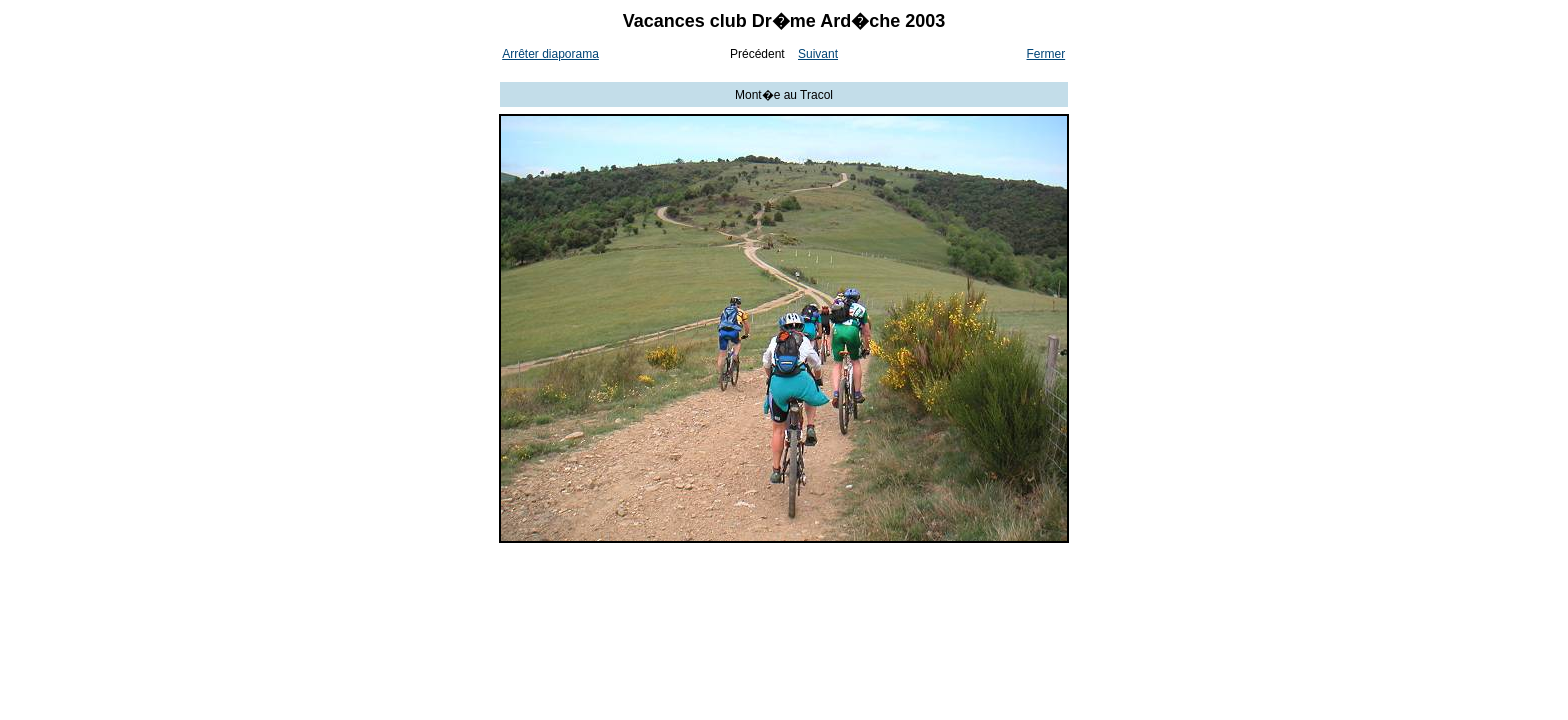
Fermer (1046, 54)
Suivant (818, 54)
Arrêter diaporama (550, 54)
